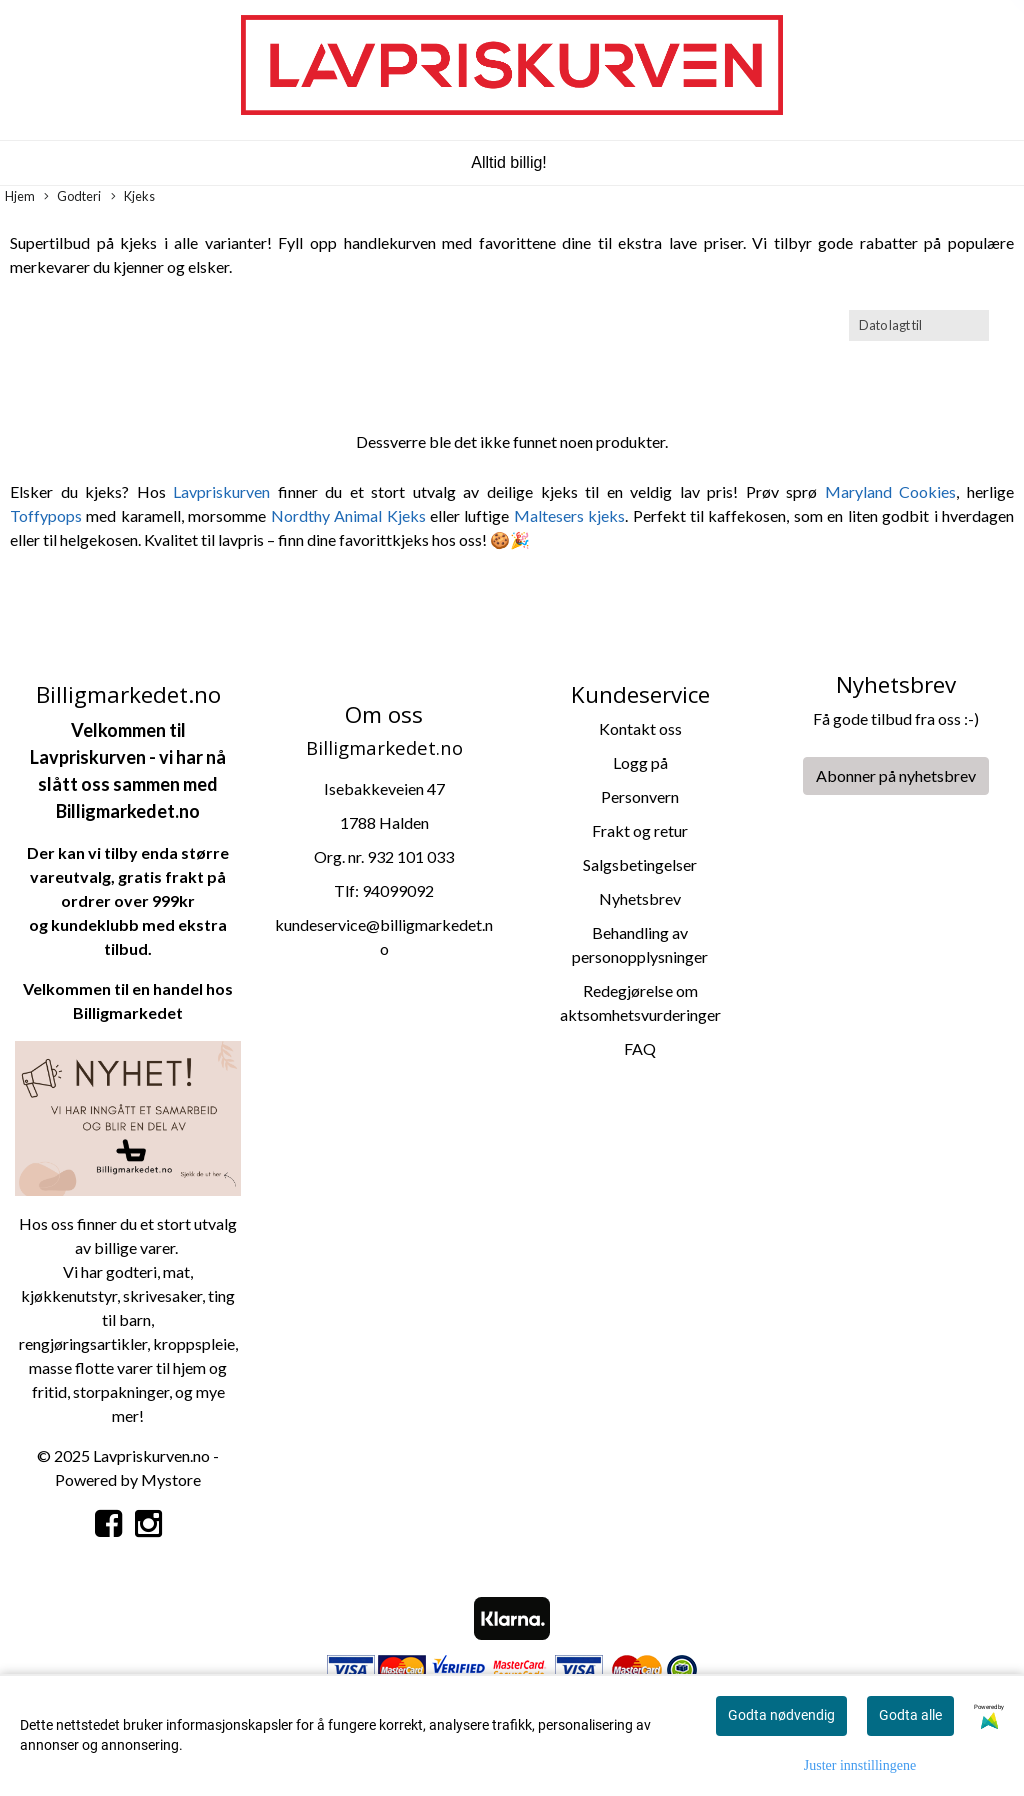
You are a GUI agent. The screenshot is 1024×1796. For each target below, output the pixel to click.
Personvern (640, 796)
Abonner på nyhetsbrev (896, 775)
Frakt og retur (640, 830)
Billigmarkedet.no (128, 811)
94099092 (398, 890)
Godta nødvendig (781, 1715)
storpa (95, 1391)
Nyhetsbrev (640, 898)
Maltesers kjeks (569, 515)
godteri (131, 1271)
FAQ (640, 1048)
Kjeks (133, 197)
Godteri (72, 197)
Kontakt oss (640, 728)
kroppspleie (194, 1343)
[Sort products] (919, 325)
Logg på (640, 762)
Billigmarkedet (128, 1012)
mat (176, 1271)
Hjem (20, 196)
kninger (143, 1391)
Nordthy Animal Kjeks (348, 515)
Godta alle (910, 1715)
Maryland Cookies (891, 491)
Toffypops (46, 515)
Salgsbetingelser (640, 864)
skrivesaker (162, 1295)
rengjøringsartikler (83, 1343)
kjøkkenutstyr (69, 1295)
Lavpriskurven (225, 491)
